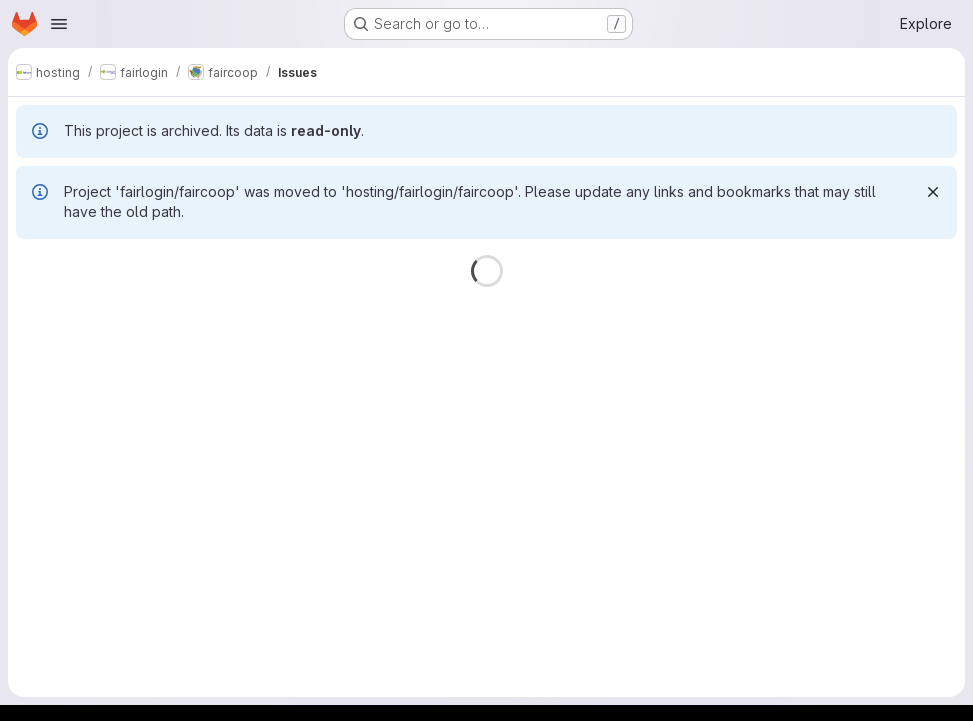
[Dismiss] (933, 192)
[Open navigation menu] (59, 24)
